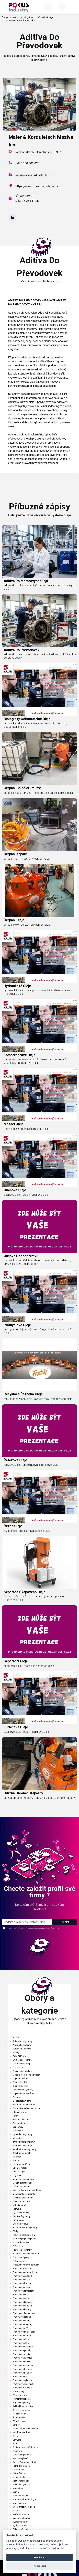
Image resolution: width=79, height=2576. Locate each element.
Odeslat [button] (64, 1935)
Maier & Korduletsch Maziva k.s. (20, 20)
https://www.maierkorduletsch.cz (38, 186)
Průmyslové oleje (45, 17)
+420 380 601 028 (27, 163)
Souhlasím (39, 2557)
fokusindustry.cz (10, 17)
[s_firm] (27, 1935)
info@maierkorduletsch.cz (33, 175)
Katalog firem (27, 17)
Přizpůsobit (39, 2566)
